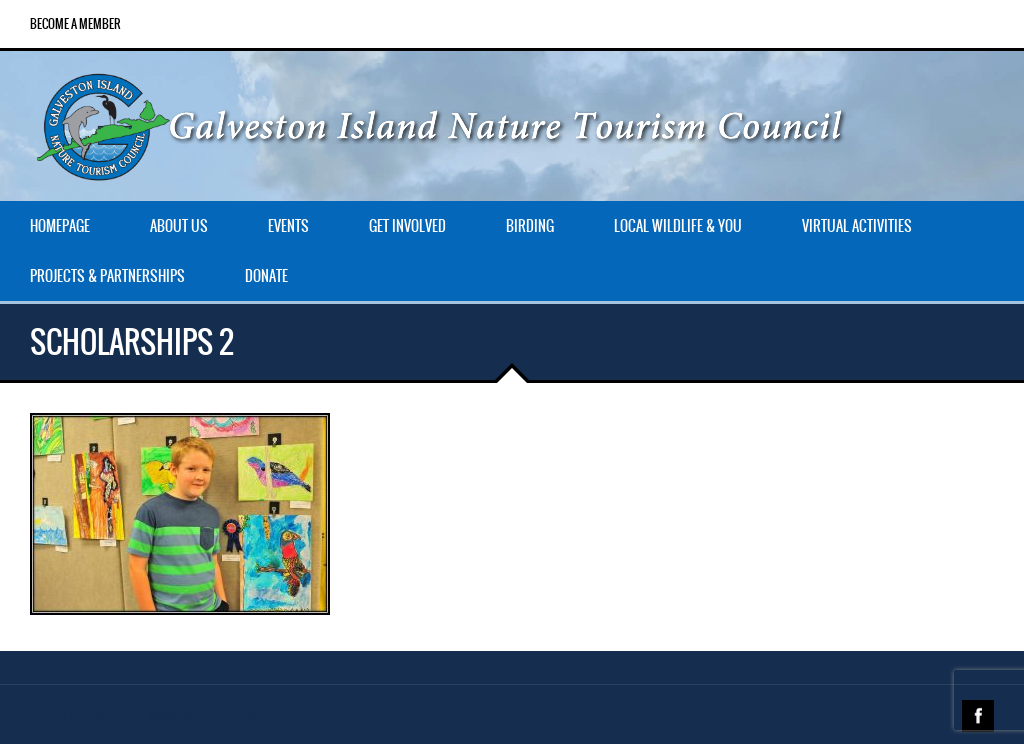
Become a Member (75, 24)
